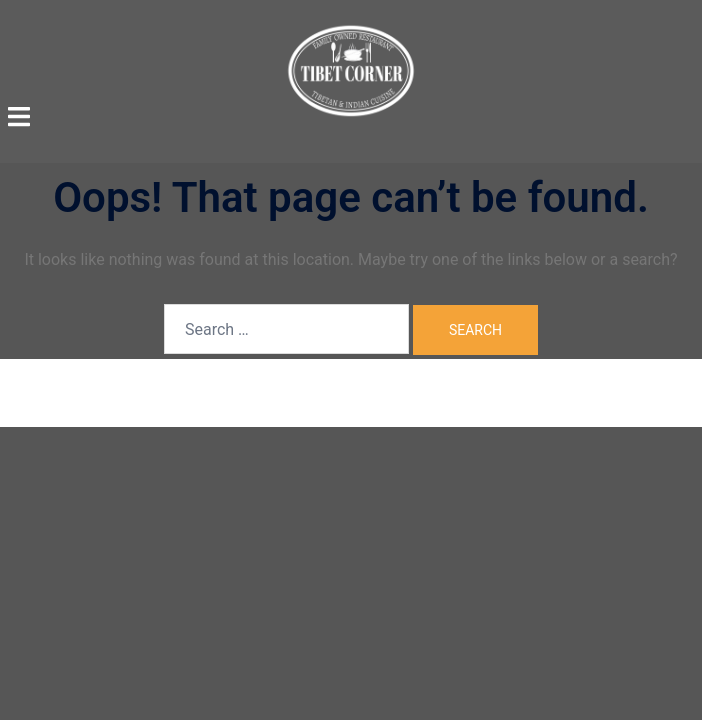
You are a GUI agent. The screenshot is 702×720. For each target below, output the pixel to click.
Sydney (498, 391)
